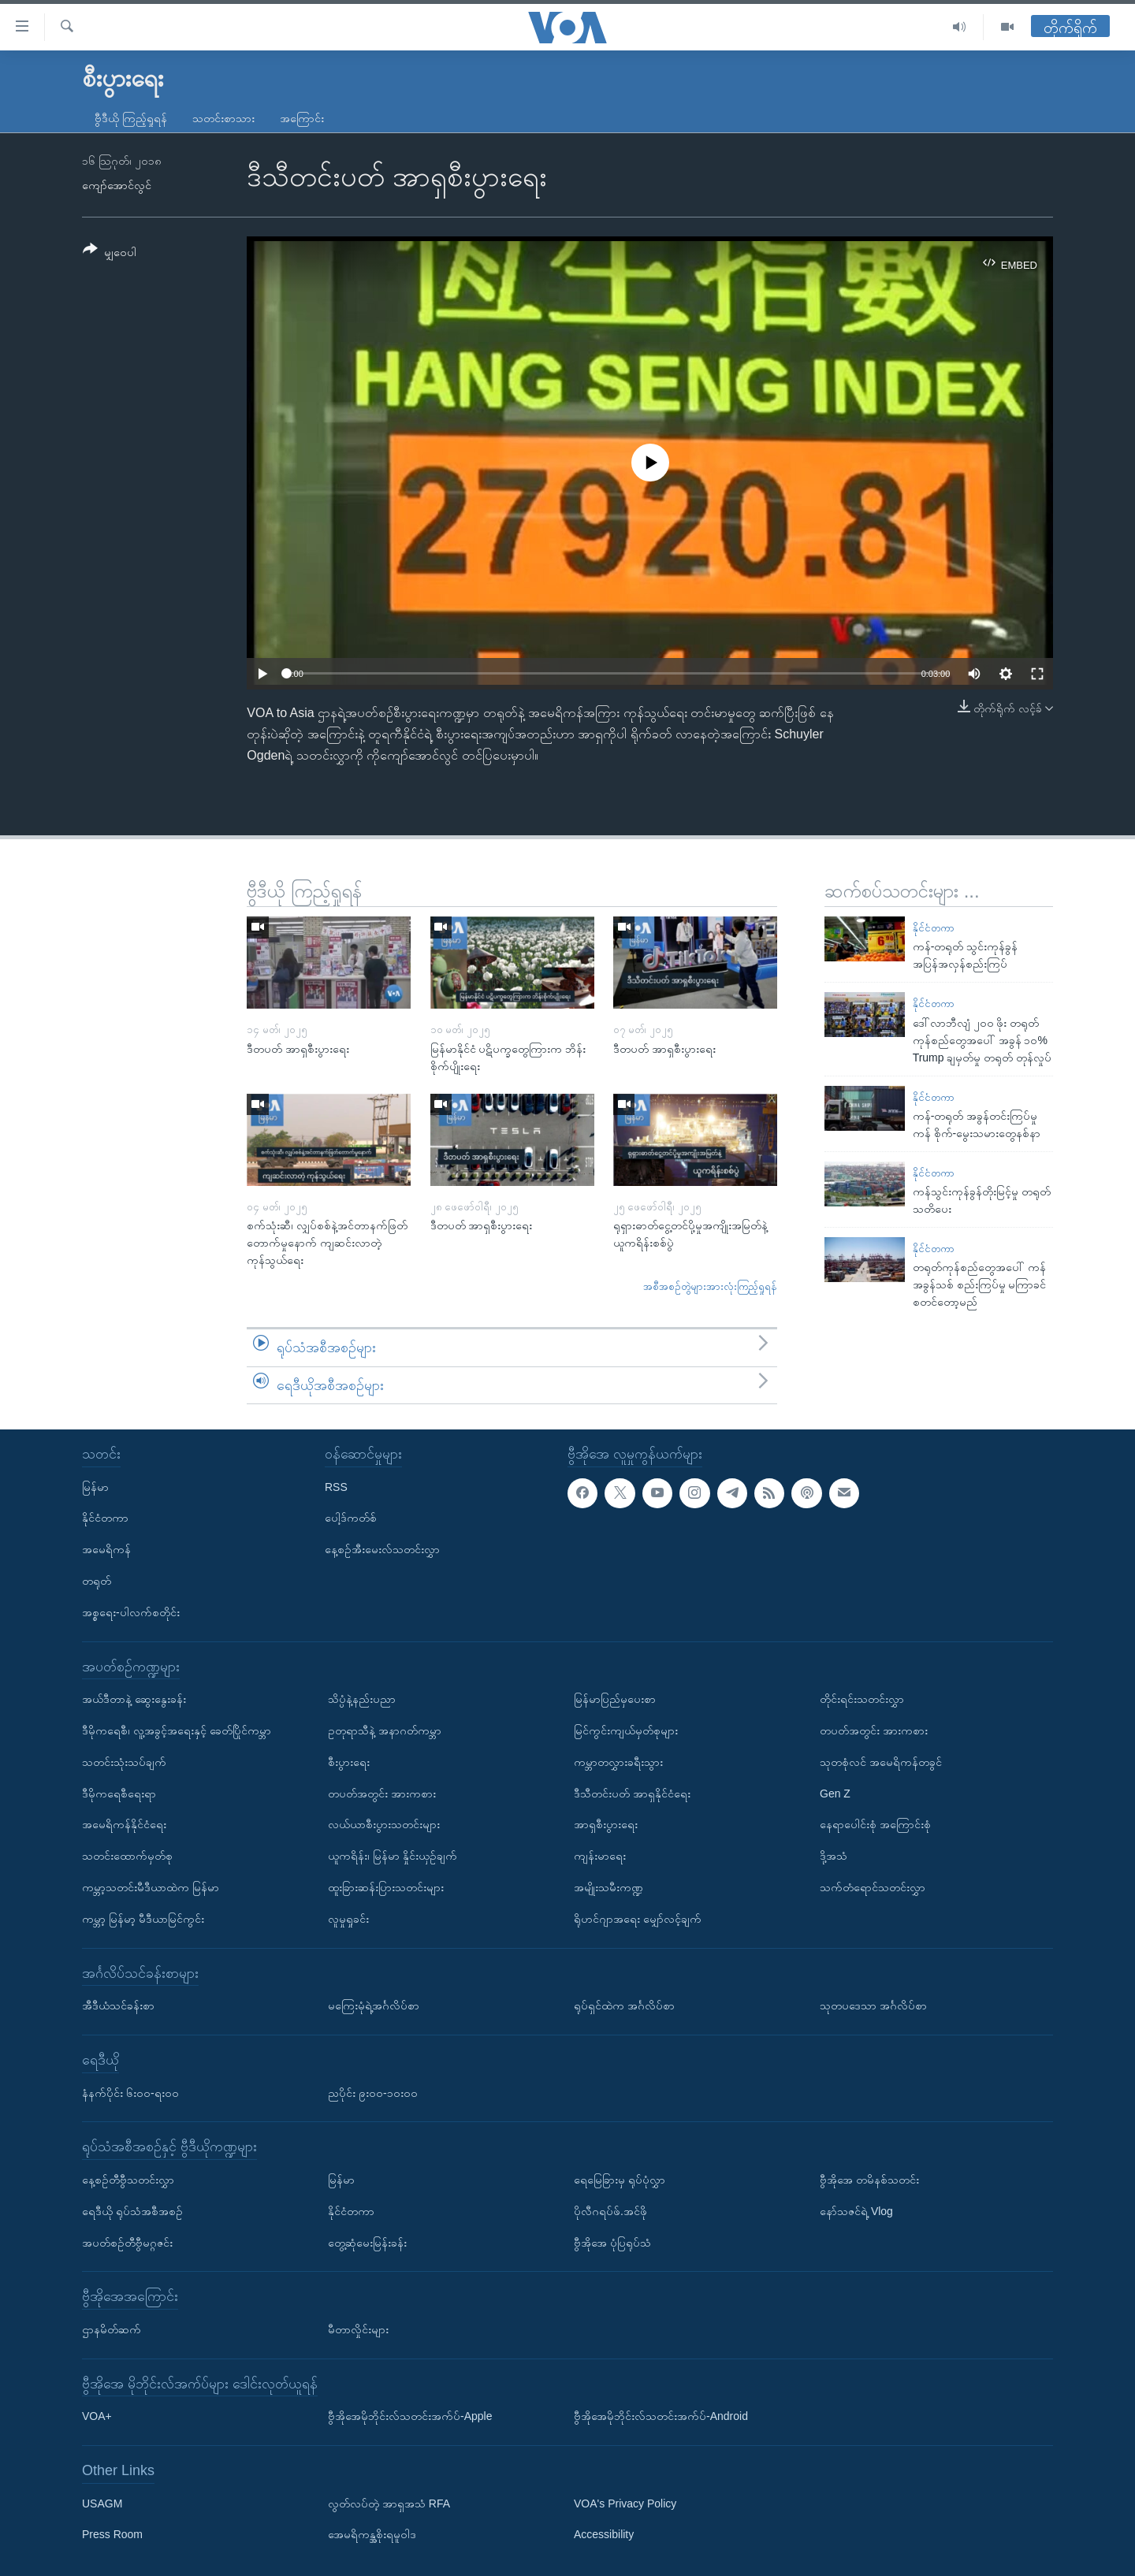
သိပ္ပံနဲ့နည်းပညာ (362, 1699)
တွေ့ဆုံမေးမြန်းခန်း (367, 2242)
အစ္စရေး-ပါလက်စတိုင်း (131, 1612)
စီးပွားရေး (349, 1762)
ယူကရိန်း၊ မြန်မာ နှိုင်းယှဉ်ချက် (392, 1855)
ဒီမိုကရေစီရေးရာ (119, 1793)
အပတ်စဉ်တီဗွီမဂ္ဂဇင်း (127, 2242)
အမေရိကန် (106, 1549)
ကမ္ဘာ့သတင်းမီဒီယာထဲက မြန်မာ (150, 1887)
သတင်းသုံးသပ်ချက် (124, 1762)
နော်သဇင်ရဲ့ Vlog (856, 2211)
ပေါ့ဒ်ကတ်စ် (351, 1517)
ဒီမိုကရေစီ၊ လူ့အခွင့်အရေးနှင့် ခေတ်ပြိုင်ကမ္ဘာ (176, 1730)
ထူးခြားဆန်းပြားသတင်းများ (386, 1887)
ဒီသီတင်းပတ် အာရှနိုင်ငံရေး (632, 1793)
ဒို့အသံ (833, 1855)
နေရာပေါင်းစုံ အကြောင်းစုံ (875, 1824)
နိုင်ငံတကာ (934, 928)
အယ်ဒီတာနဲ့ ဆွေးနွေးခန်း (134, 1699)
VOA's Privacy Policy (625, 2503)
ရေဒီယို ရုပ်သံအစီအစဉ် (132, 2211)
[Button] (109, 253)
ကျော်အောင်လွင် (116, 185)
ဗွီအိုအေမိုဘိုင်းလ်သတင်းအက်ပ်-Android (661, 2416)
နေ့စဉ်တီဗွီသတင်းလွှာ (128, 2179)
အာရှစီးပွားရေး (606, 1824)
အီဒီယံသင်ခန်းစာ (118, 2005)
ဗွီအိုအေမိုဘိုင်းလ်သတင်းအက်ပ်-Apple (410, 2416)
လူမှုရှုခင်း (348, 1918)
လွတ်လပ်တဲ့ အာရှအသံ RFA (389, 2503)
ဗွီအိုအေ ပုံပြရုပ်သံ (612, 2242)
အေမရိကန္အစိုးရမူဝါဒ (372, 2535)
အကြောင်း (302, 118)
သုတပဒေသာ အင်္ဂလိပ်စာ (873, 2005)
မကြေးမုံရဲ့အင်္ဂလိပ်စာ (373, 2005)
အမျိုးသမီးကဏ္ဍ (608, 1887)
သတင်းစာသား (223, 118)
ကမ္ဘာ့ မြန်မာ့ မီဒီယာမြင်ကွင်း (143, 1918)
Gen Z (835, 1793)
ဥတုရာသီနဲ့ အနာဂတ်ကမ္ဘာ (384, 1730)
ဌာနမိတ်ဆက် (111, 2329)
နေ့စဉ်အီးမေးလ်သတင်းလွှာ (382, 1549)
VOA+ (97, 2416)
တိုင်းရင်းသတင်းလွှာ (862, 1699)
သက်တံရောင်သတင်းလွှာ (872, 1887)
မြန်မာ (95, 1487)
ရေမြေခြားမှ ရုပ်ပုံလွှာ (619, 2179)
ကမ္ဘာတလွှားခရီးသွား (618, 1762)
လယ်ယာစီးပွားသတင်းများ (384, 1824)
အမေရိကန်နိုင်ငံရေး (124, 1824)
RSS (336, 1487)
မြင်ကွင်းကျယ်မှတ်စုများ (626, 1730)
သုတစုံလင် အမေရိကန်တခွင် (881, 1762)
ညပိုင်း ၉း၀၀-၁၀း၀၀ (373, 2093)
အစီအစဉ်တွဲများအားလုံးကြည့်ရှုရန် (710, 1286)
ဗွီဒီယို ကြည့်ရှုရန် (131, 118)
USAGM (102, 2503)
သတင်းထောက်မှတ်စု (127, 1855)
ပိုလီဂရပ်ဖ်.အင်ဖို (610, 2211)
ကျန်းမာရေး (600, 1855)
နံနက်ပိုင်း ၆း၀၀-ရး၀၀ (130, 2093)
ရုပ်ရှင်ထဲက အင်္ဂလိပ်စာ (624, 2005)
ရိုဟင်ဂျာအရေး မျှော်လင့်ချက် (637, 1918)
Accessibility (604, 2535)
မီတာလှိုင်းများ (358, 2329)
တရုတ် (96, 1580)
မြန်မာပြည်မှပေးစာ (615, 1699)
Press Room (112, 2535)
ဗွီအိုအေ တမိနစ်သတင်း (869, 2179)
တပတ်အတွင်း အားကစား (382, 1793)
